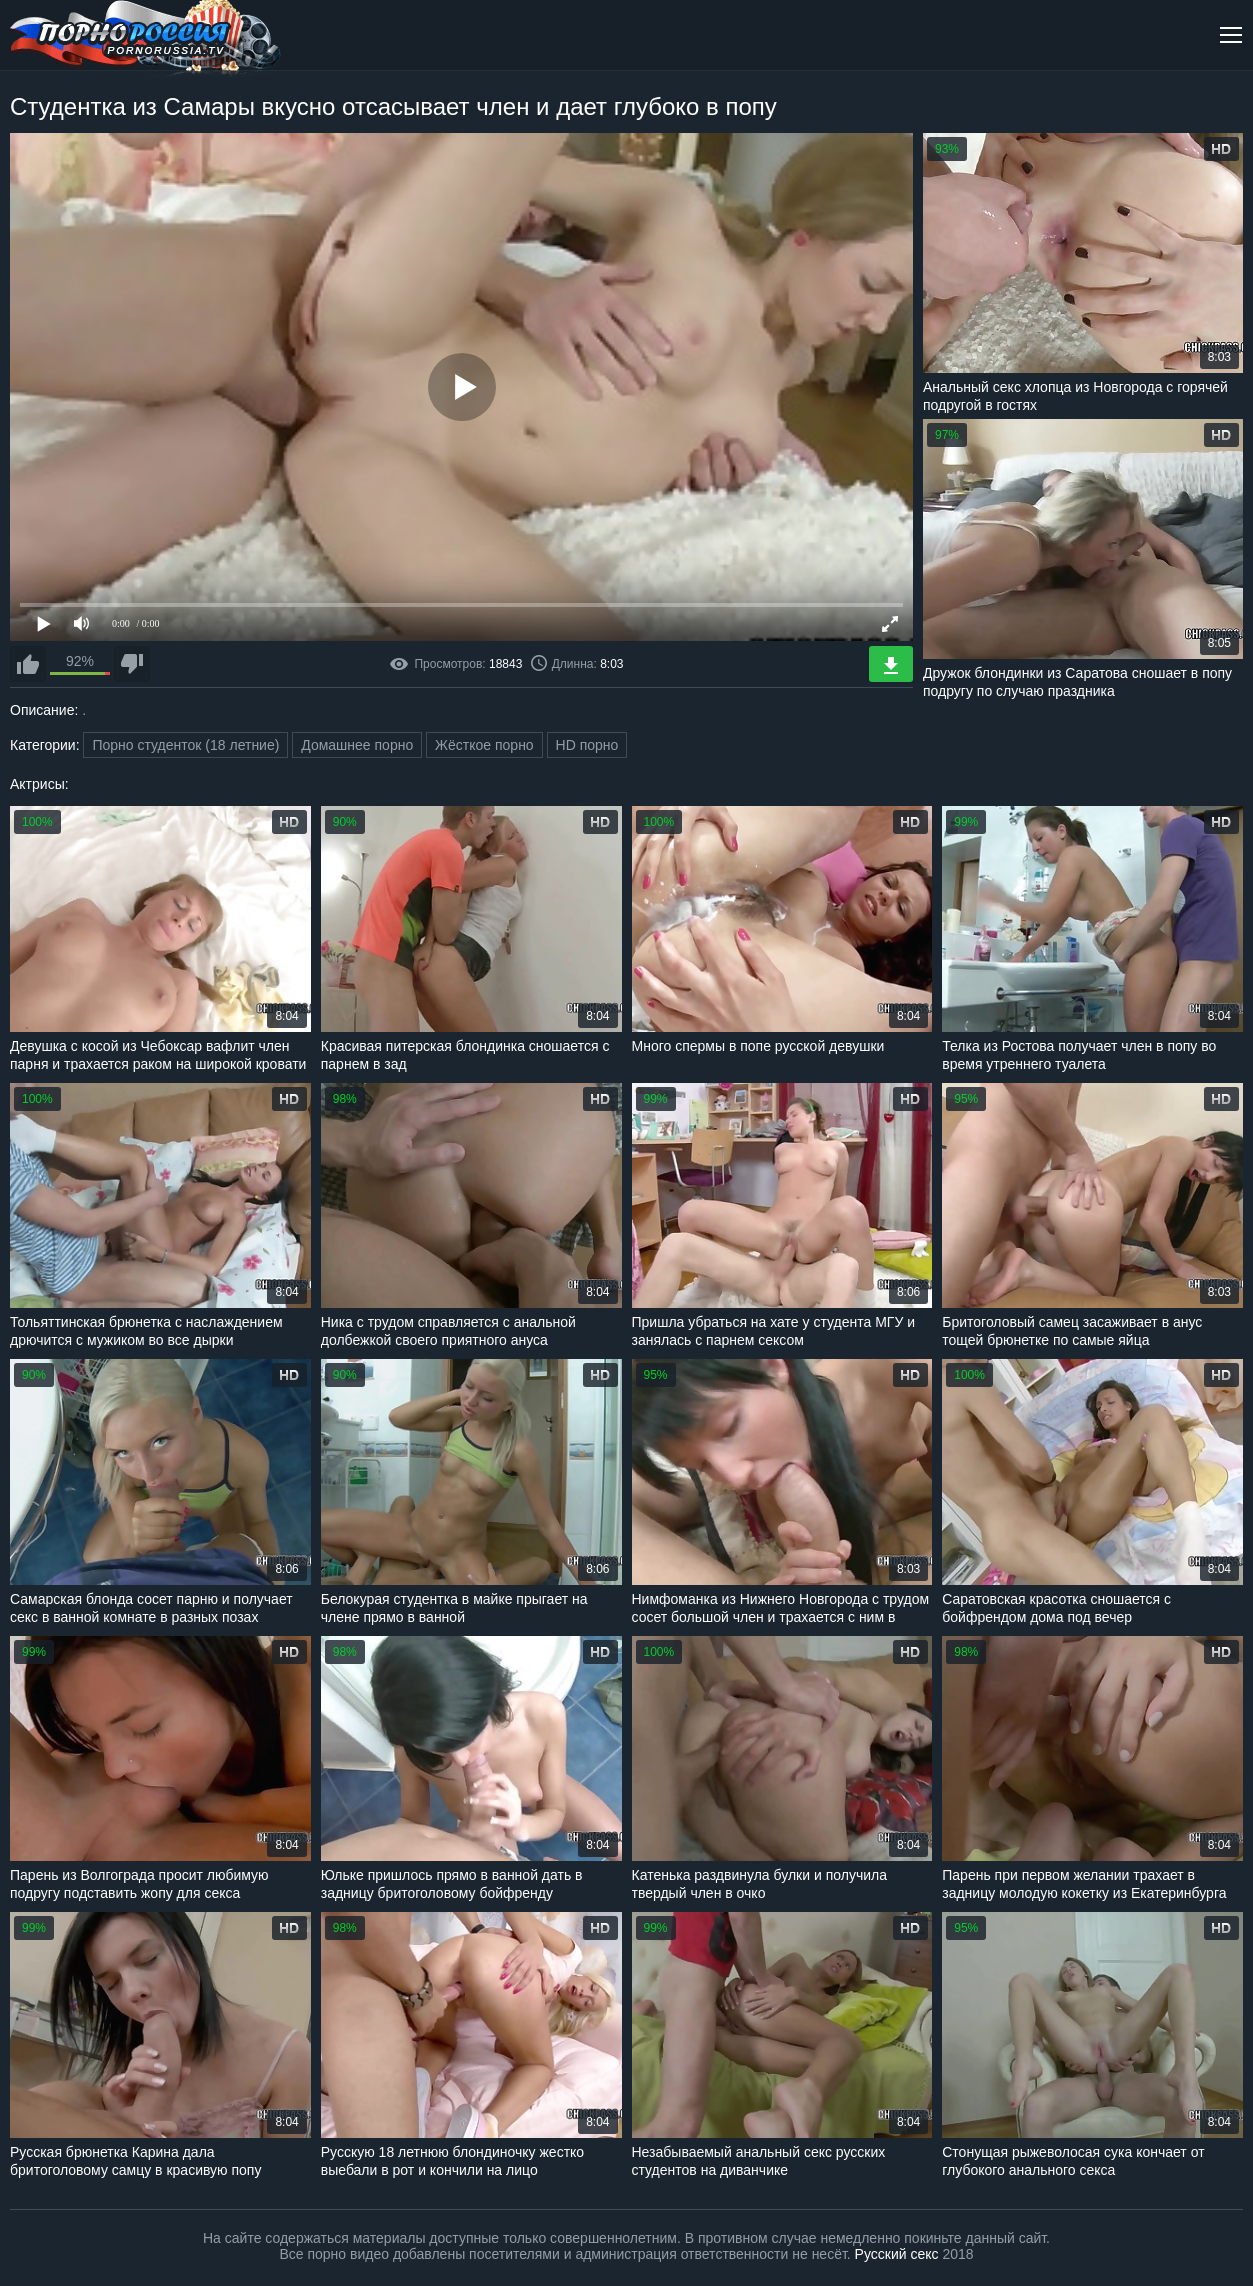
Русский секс (897, 2254)
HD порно (587, 745)
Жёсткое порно (484, 745)
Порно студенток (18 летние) (185, 745)
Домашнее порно (357, 745)
